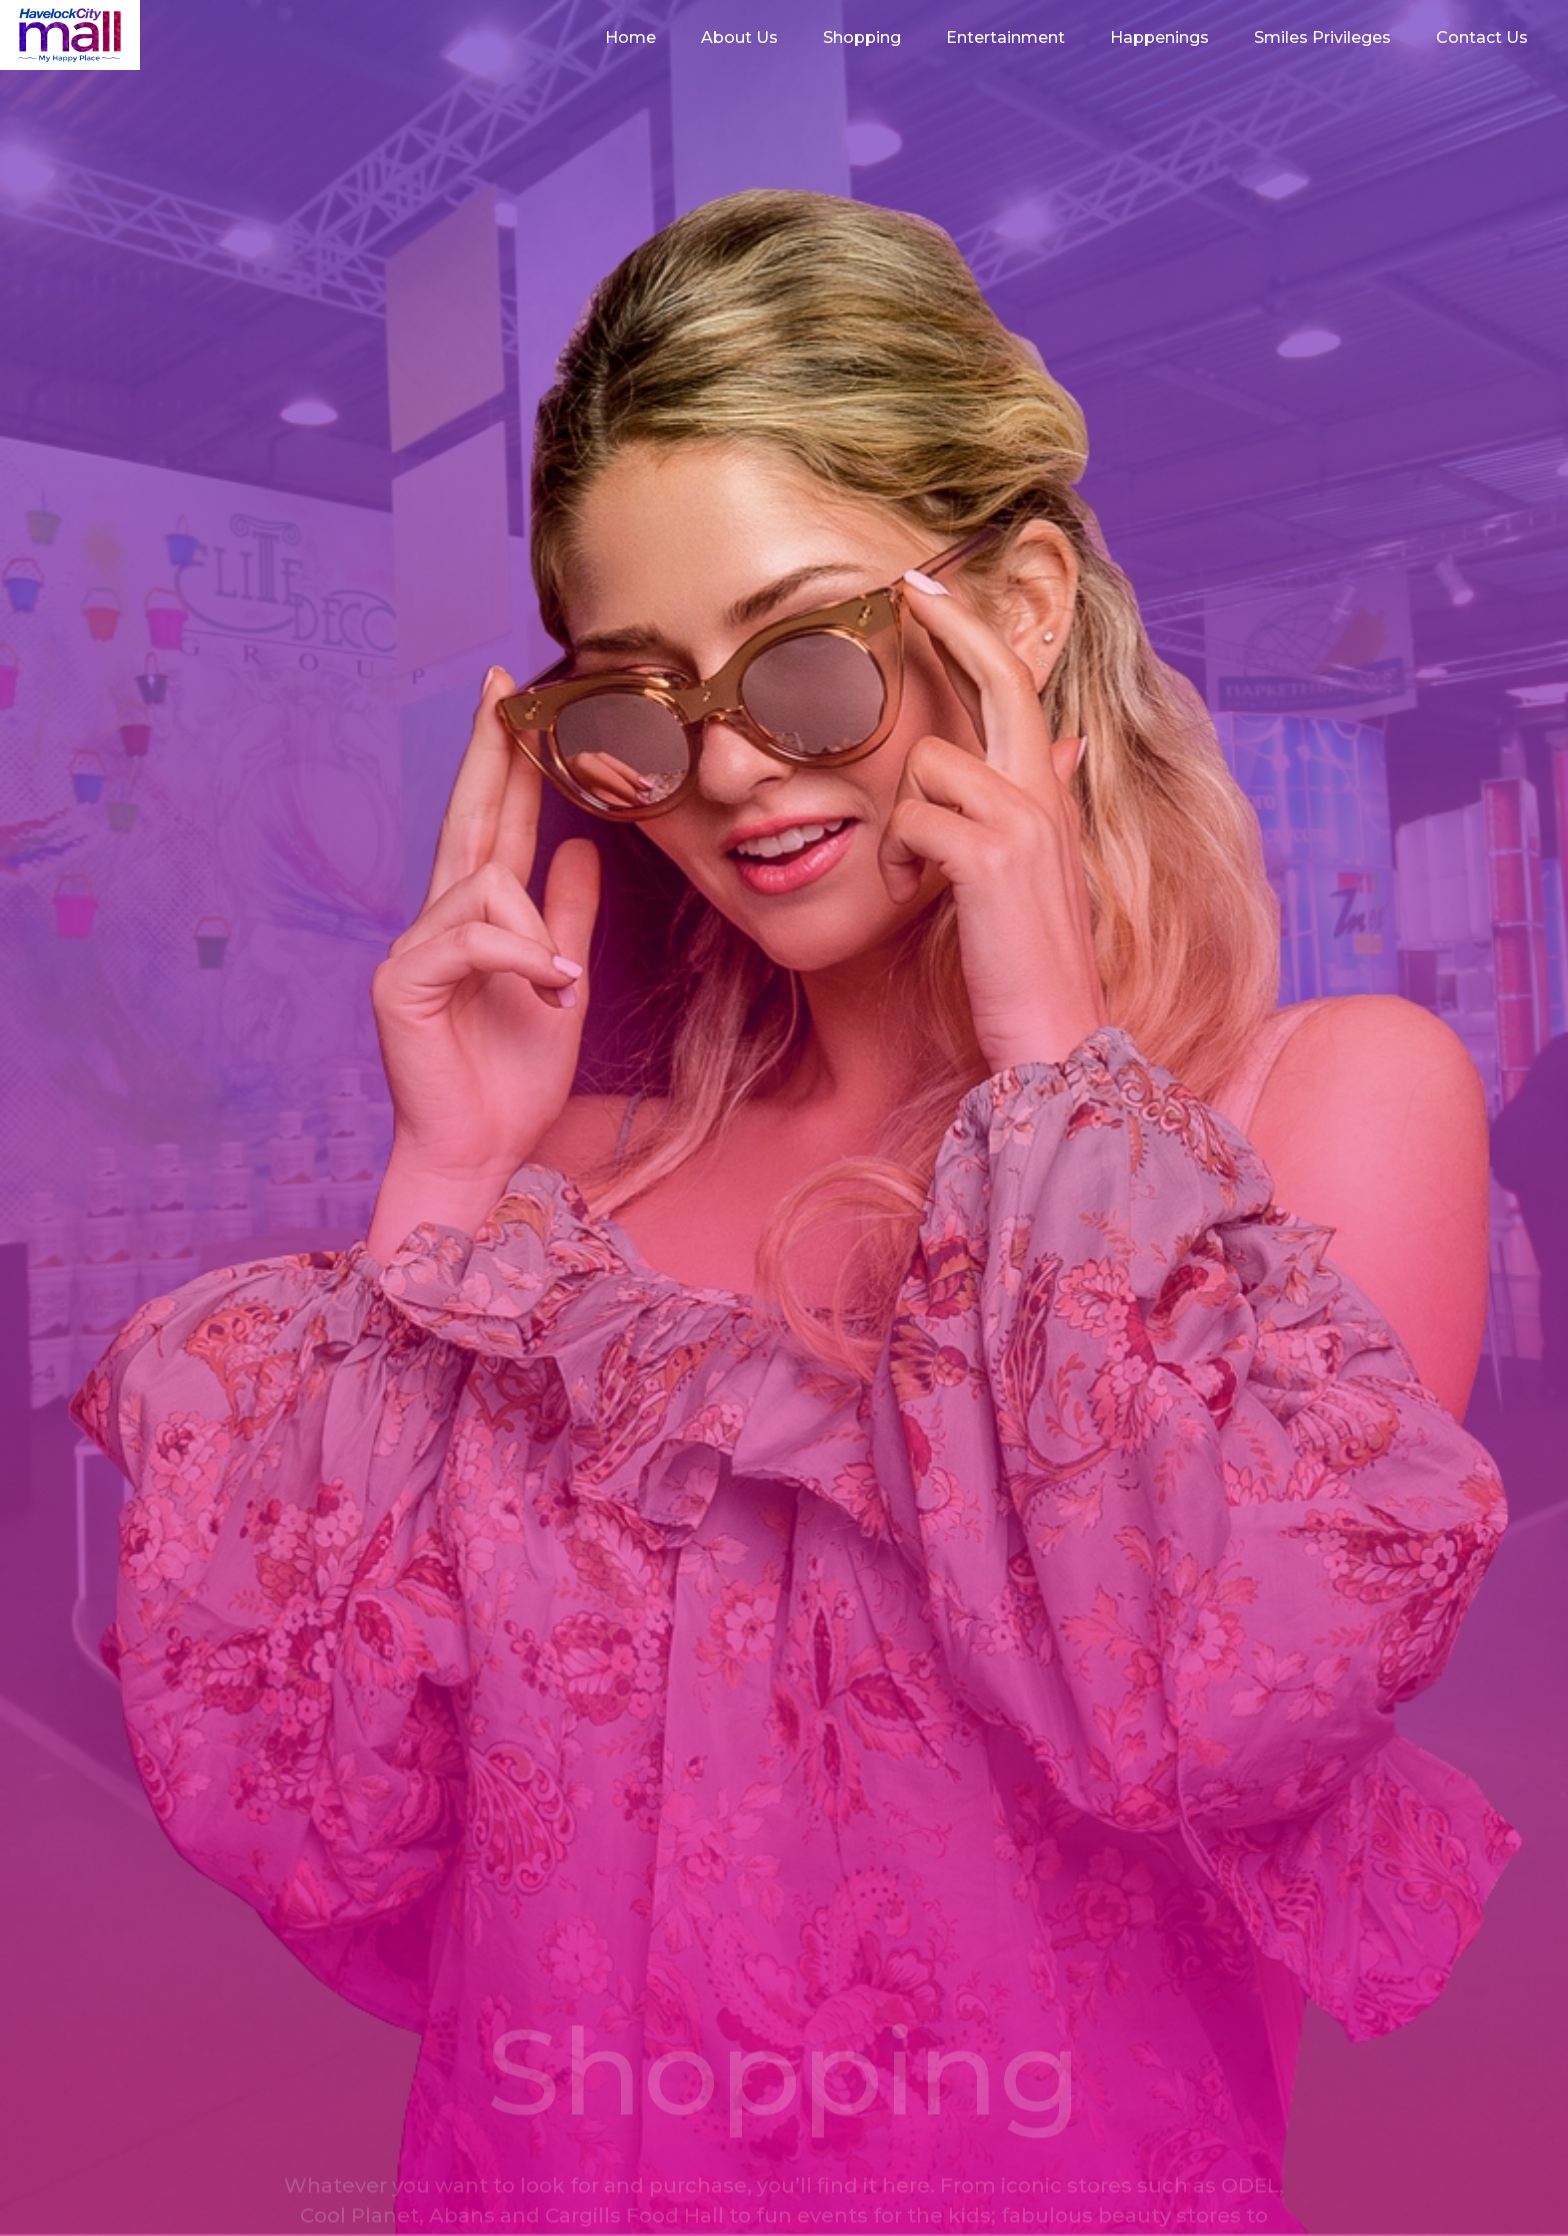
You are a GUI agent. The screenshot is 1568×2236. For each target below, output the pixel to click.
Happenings (1159, 37)
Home (630, 37)
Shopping (862, 37)
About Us (739, 37)
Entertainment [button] (1005, 37)
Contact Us (1482, 37)
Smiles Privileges (1322, 37)
